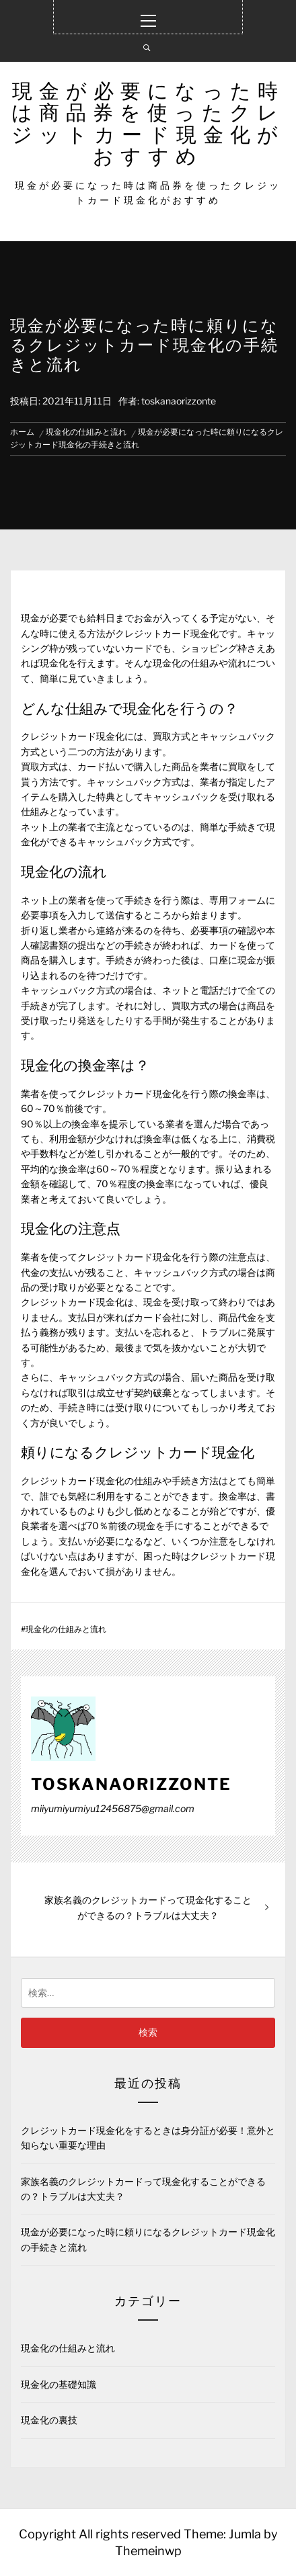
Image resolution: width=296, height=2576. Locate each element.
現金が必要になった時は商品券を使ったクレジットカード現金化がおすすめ (148, 123)
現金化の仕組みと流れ (66, 1629)
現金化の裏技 (49, 2419)
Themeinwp (148, 2551)
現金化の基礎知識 (58, 2384)
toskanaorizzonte (178, 400)
